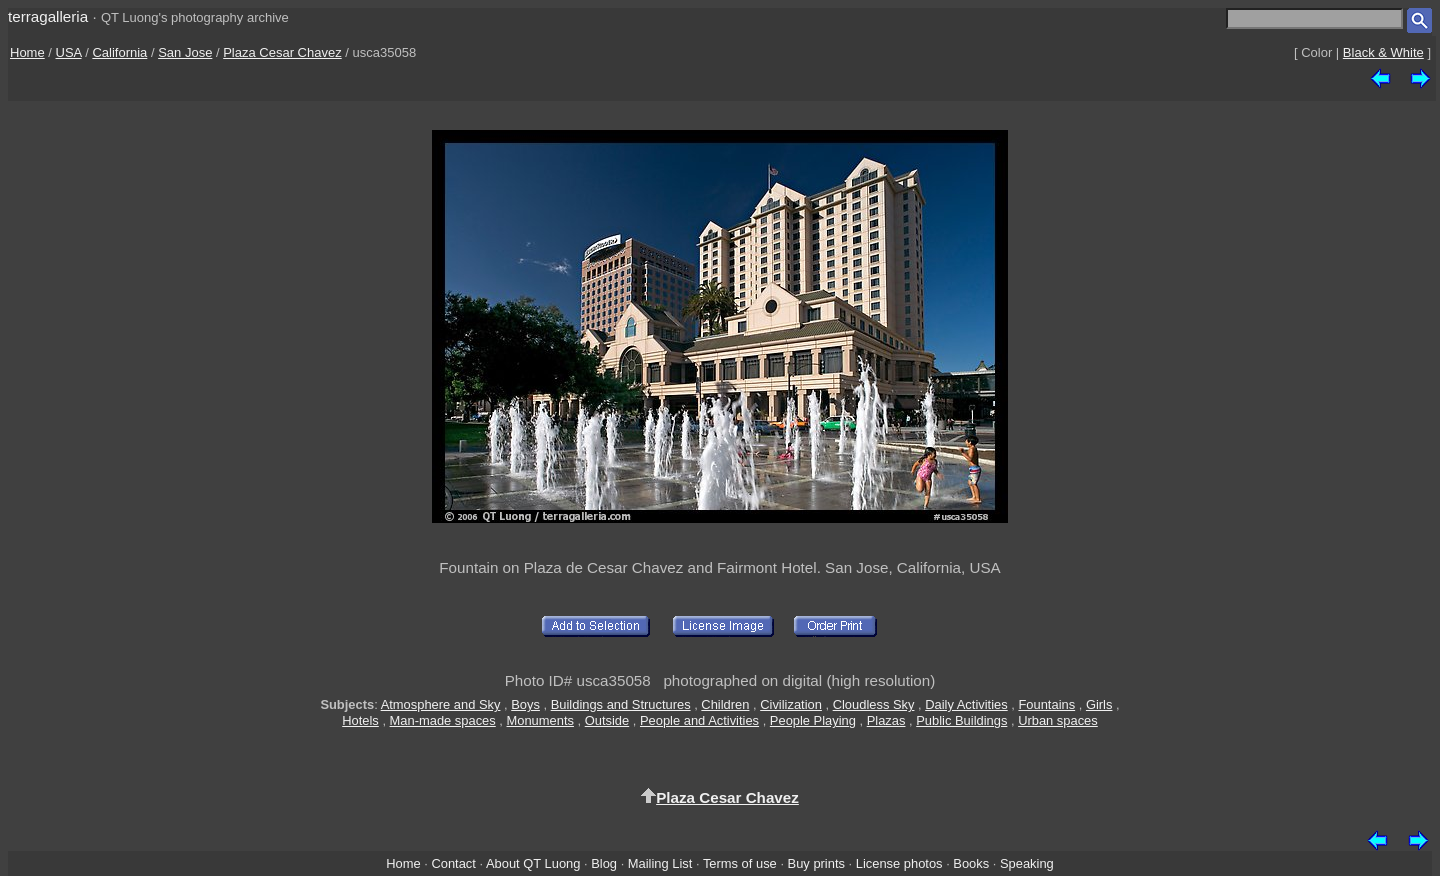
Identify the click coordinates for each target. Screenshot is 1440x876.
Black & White (1383, 52)
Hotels (360, 720)
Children (725, 704)
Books (971, 863)
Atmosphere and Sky (441, 704)
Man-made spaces (443, 720)
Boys (525, 704)
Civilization (791, 704)
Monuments (540, 720)
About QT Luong (533, 863)
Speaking (1027, 863)
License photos (899, 863)
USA (69, 52)
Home (27, 52)
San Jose (185, 52)
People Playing (813, 720)
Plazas (886, 720)
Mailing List (660, 863)
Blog (604, 863)
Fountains (1046, 704)
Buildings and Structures (621, 704)
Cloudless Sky (874, 704)
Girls (1099, 704)
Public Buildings (961, 720)
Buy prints (816, 863)
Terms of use (740, 863)
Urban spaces (1058, 720)
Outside (607, 720)
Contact (453, 863)
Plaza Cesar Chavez (282, 52)
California (119, 52)
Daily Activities (966, 704)
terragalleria (48, 16)
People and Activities (699, 720)
